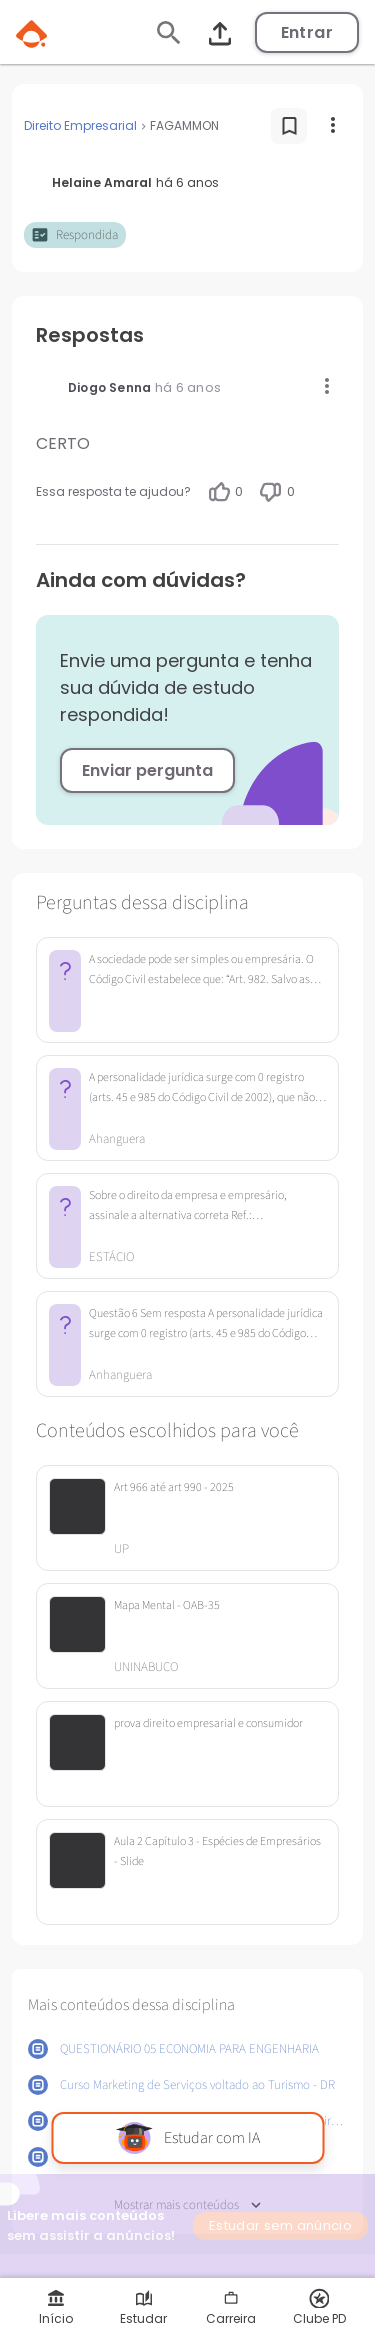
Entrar (307, 32)
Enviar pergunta (147, 770)
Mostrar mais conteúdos (187, 2205)
